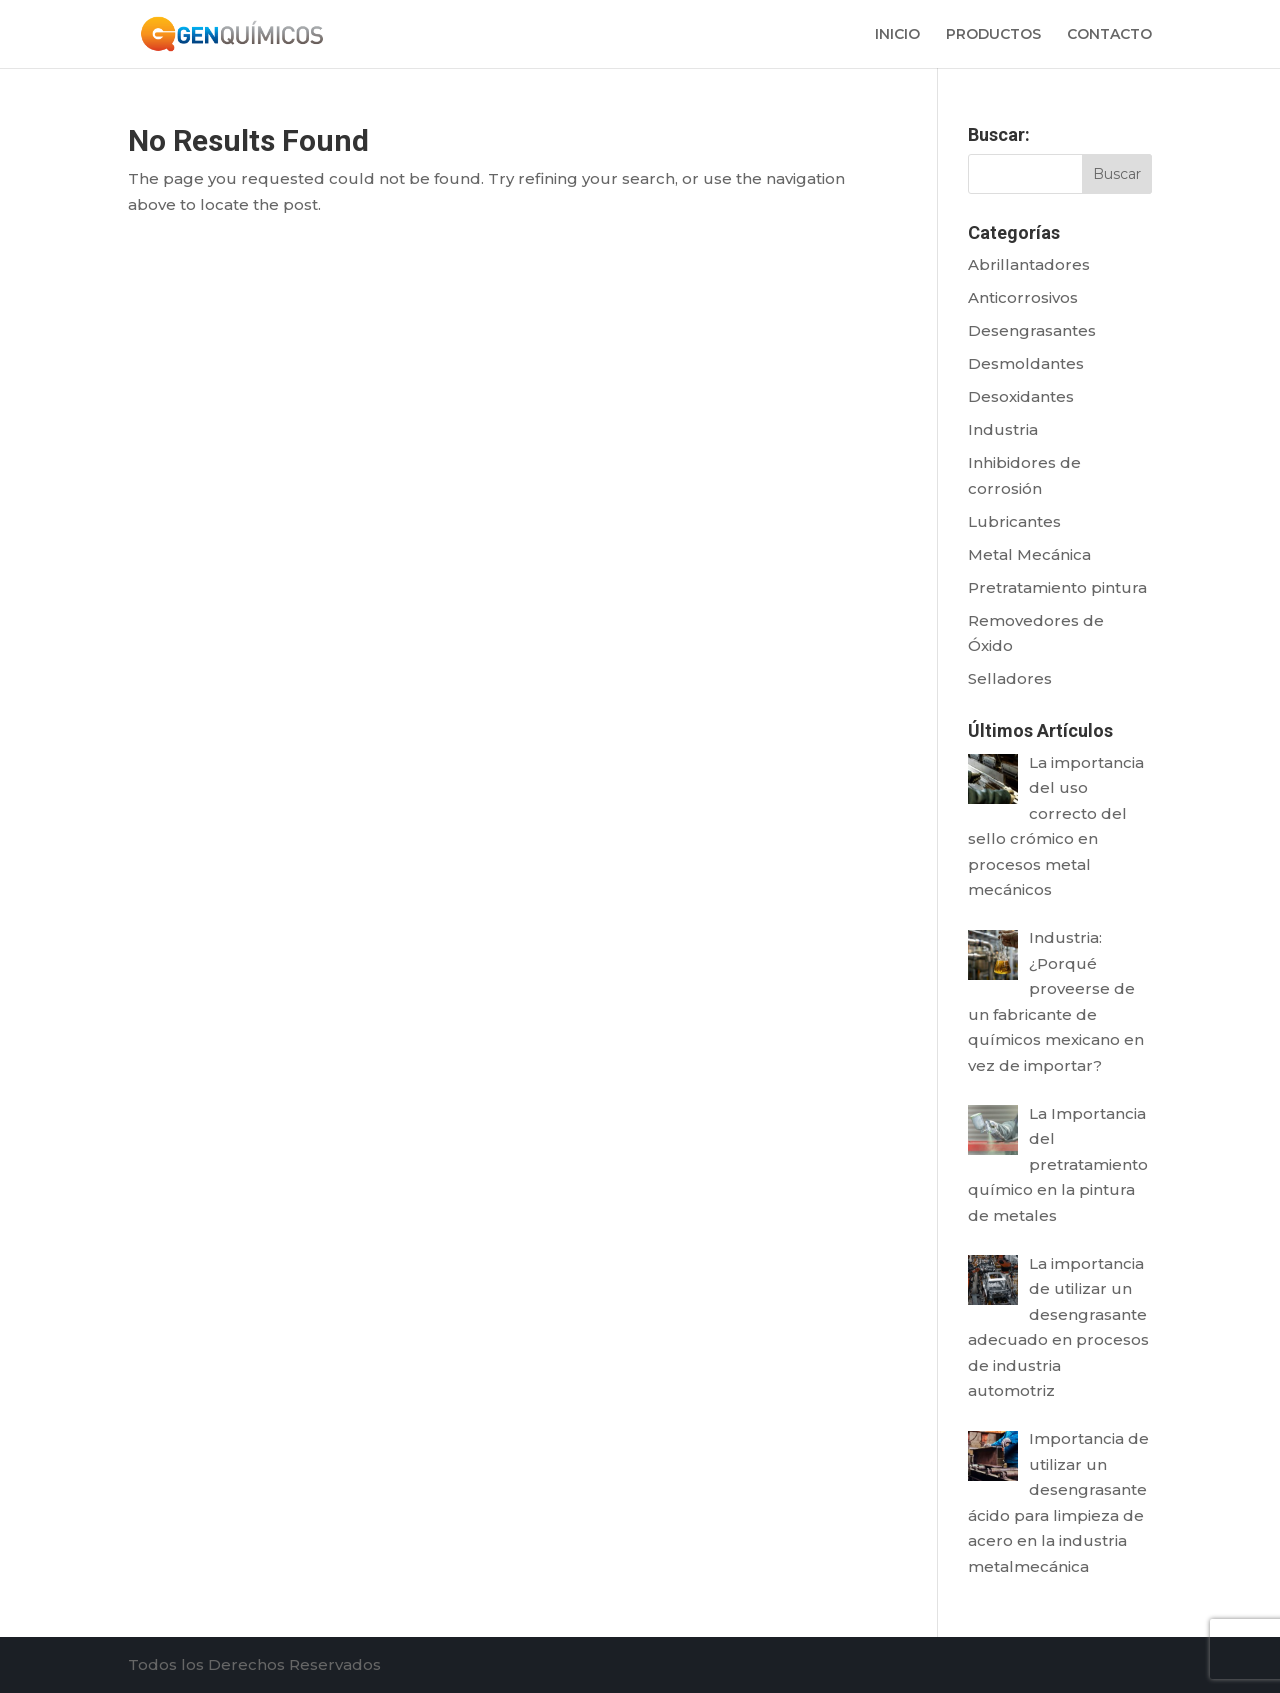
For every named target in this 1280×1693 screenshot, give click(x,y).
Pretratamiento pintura (1057, 587)
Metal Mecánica (1029, 554)
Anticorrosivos (1023, 297)
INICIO (897, 35)
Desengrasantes (1032, 330)
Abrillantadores (1029, 264)
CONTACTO (1109, 35)
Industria (1003, 429)
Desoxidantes (1021, 396)
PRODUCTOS (993, 35)
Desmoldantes (1026, 363)
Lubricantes (1014, 521)
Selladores (1010, 678)
